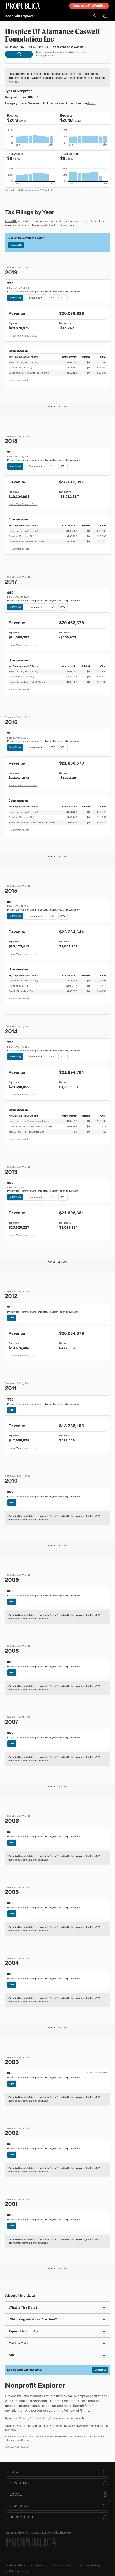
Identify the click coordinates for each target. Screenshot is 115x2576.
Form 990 (11, 221)
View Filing (15, 297)
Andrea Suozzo (18, 2418)
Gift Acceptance (17, 2571)
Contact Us (16, 245)
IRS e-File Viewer (42, 2436)
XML (62, 297)
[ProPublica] (23, 6)
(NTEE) (91, 103)
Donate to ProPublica (89, 6)
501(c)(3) (32, 97)
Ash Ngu (55, 2418)
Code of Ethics (16, 2565)
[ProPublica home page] (31, 2542)
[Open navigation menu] (64, 6)
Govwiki (25, 2439)
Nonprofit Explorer (20, 16)
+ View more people (19, 380)
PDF (52, 297)
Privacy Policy (62, 2565)
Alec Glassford (38, 2418)
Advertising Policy (88, 2565)
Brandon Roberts (78, 2418)
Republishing (39, 2565)
